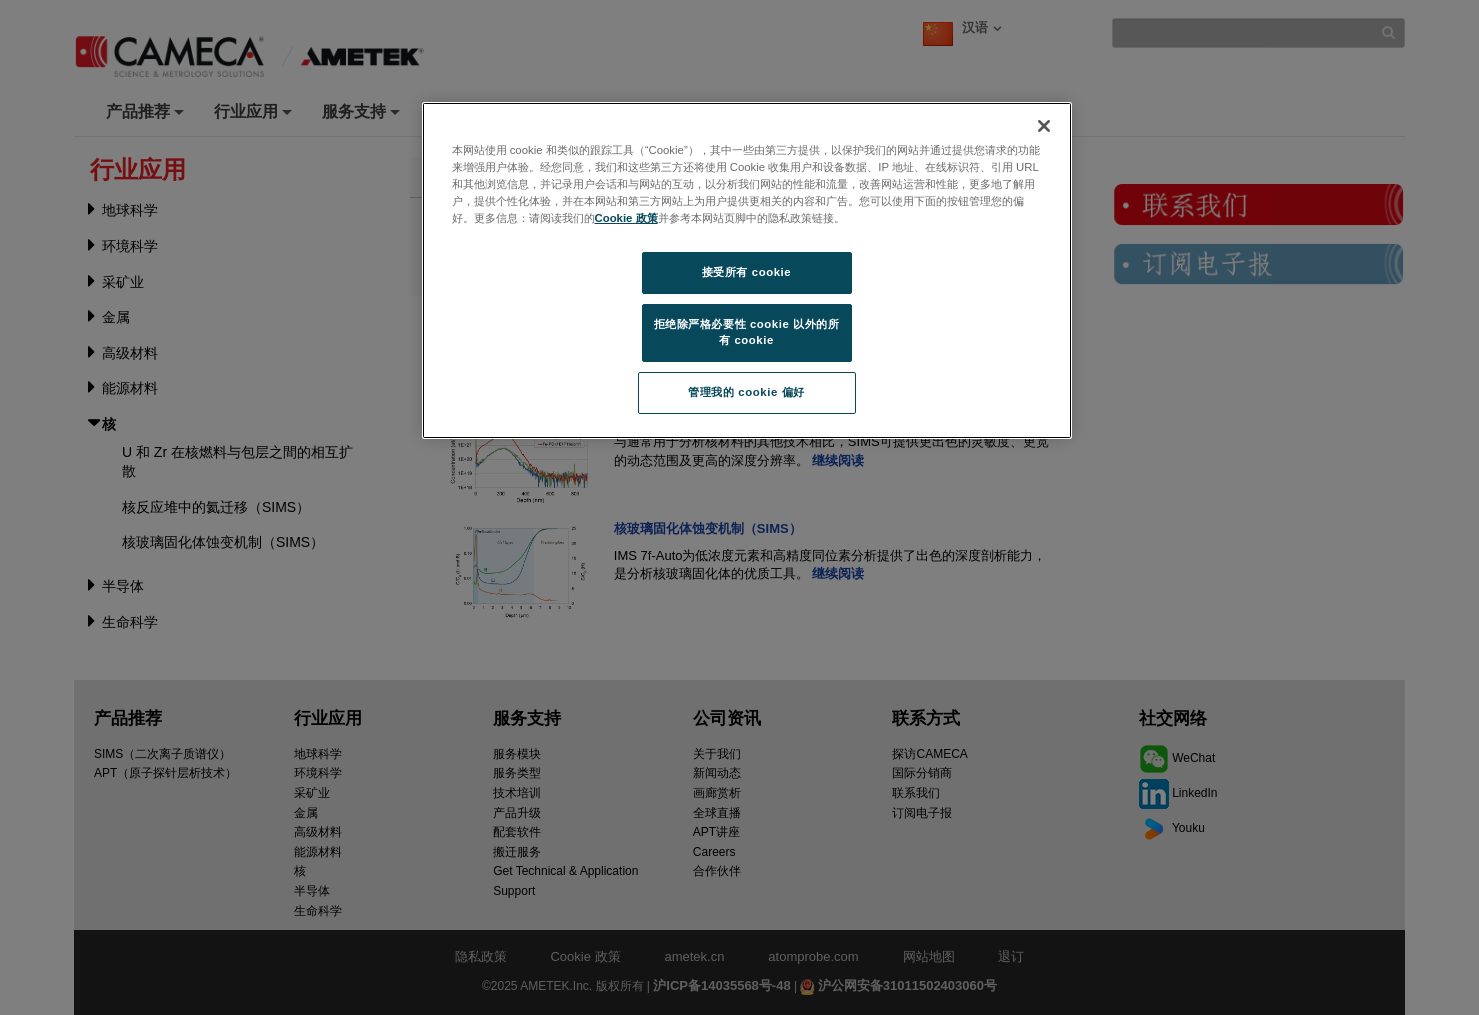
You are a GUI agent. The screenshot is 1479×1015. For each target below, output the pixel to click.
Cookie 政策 (626, 218)
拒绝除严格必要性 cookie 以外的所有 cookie (747, 332)
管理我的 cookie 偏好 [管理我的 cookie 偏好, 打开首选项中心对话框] (746, 392)
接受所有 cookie (746, 272)
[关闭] (1044, 126)
